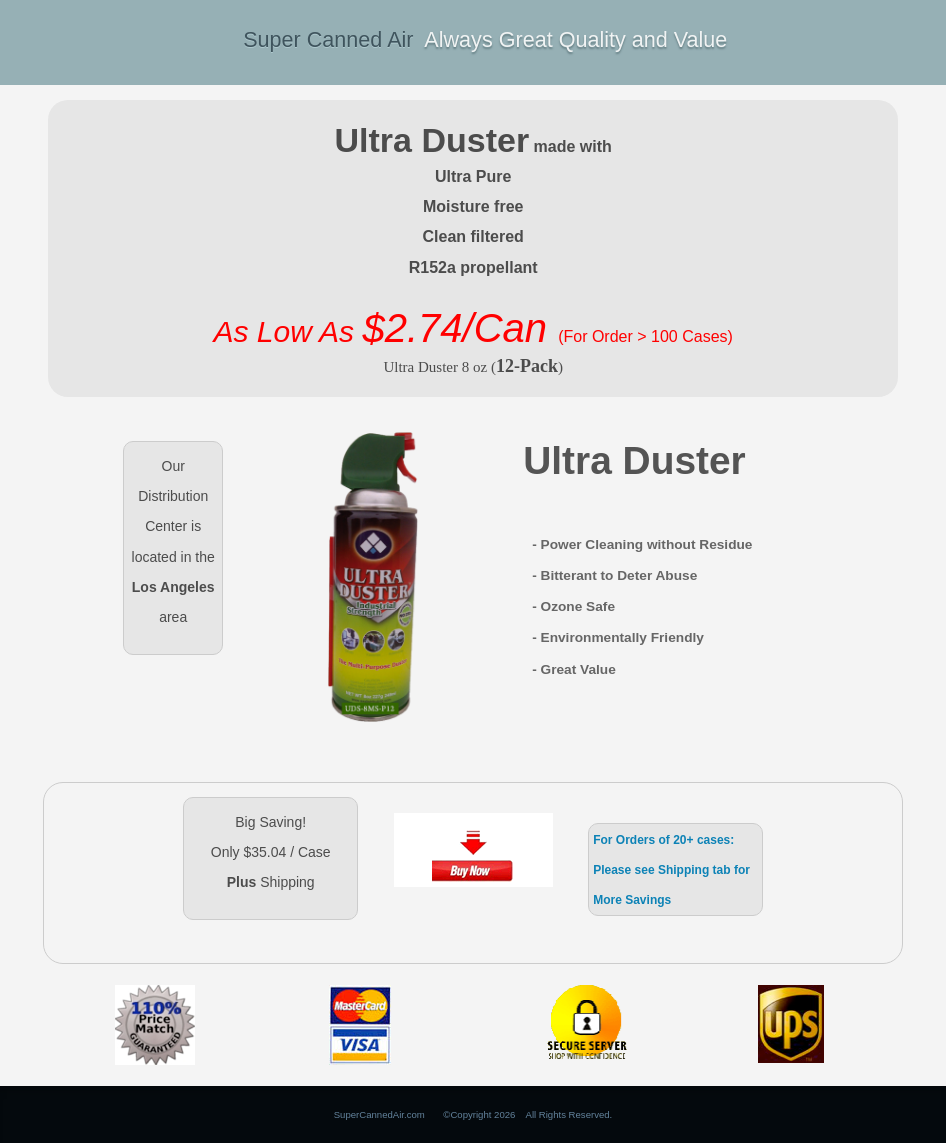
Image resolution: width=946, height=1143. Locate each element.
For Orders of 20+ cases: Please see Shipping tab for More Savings (671, 870)
